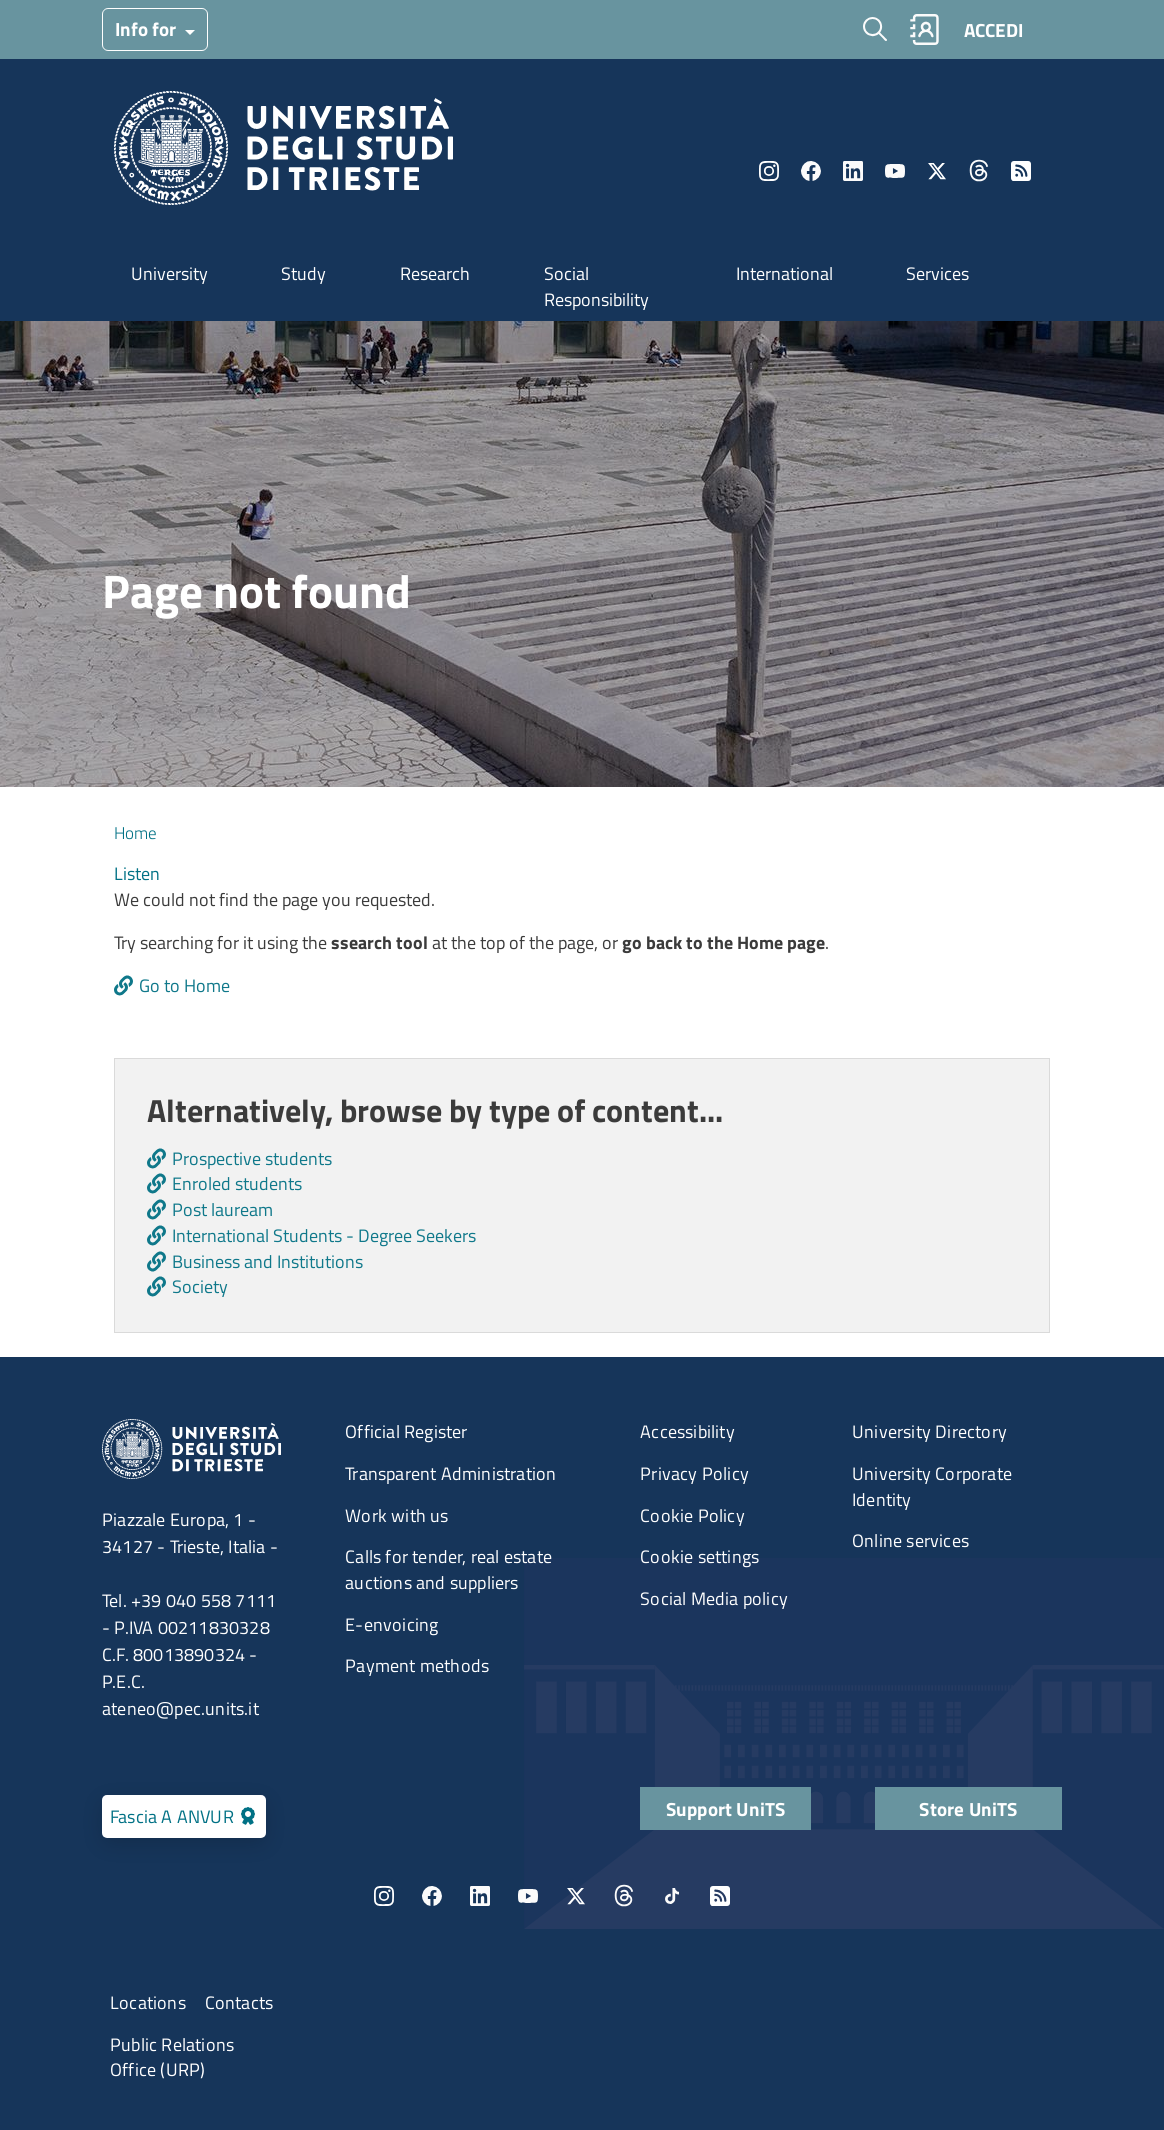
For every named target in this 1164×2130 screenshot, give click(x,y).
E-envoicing (391, 1624)
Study (303, 273)
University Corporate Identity (932, 1486)
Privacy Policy (694, 1473)
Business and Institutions (267, 1261)
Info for (147, 28)
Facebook (811, 171)
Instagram (769, 171)
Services (937, 273)
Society (200, 1286)
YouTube (895, 171)
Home (135, 833)
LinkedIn (853, 171)
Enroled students (237, 1183)
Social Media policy (714, 1598)
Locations (148, 2002)
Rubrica (924, 29)
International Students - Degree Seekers (324, 1235)
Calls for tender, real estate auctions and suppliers (448, 1569)
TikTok (672, 1896)
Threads (979, 171)
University (169, 273)
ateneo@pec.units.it (180, 1708)
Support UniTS (726, 1808)
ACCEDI (993, 29)
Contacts (239, 2002)
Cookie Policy (692, 1515)
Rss (1021, 171)
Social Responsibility (596, 286)
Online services (910, 1540)
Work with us (396, 1515)
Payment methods (417, 1665)
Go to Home (184, 985)
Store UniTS (968, 1808)
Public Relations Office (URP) (172, 2057)
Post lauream (222, 1209)
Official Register (406, 1431)
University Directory (929, 1431)
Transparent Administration (450, 1473)
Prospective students (252, 1158)
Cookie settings (699, 1556)
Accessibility (687, 1431)
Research (435, 273)
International (784, 273)
